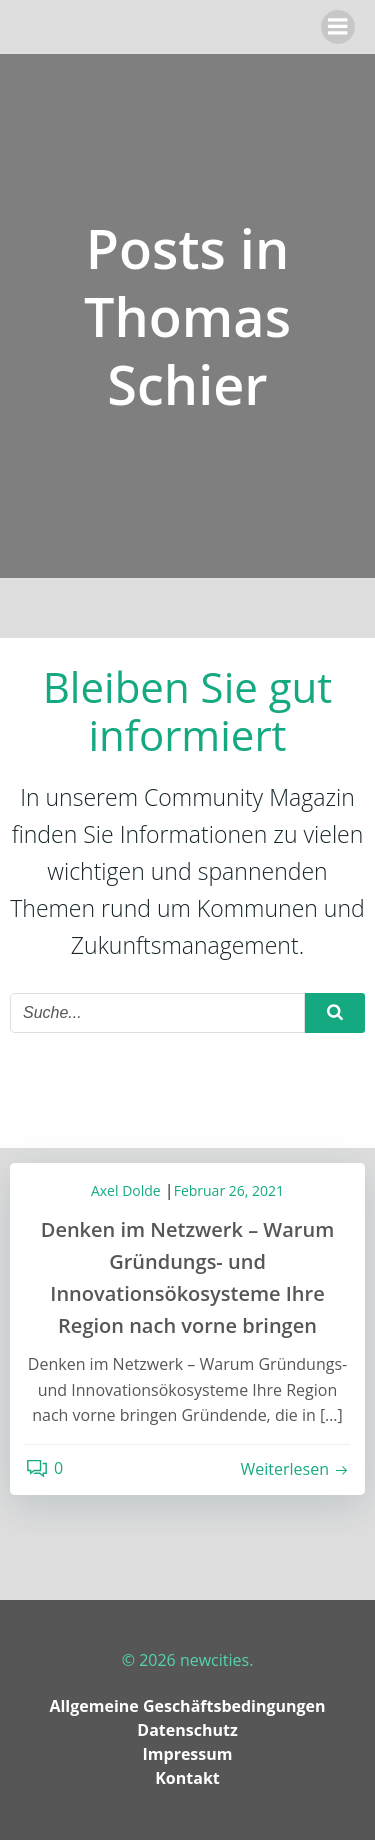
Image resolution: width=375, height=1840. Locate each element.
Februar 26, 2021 (229, 1190)
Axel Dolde (126, 1190)
